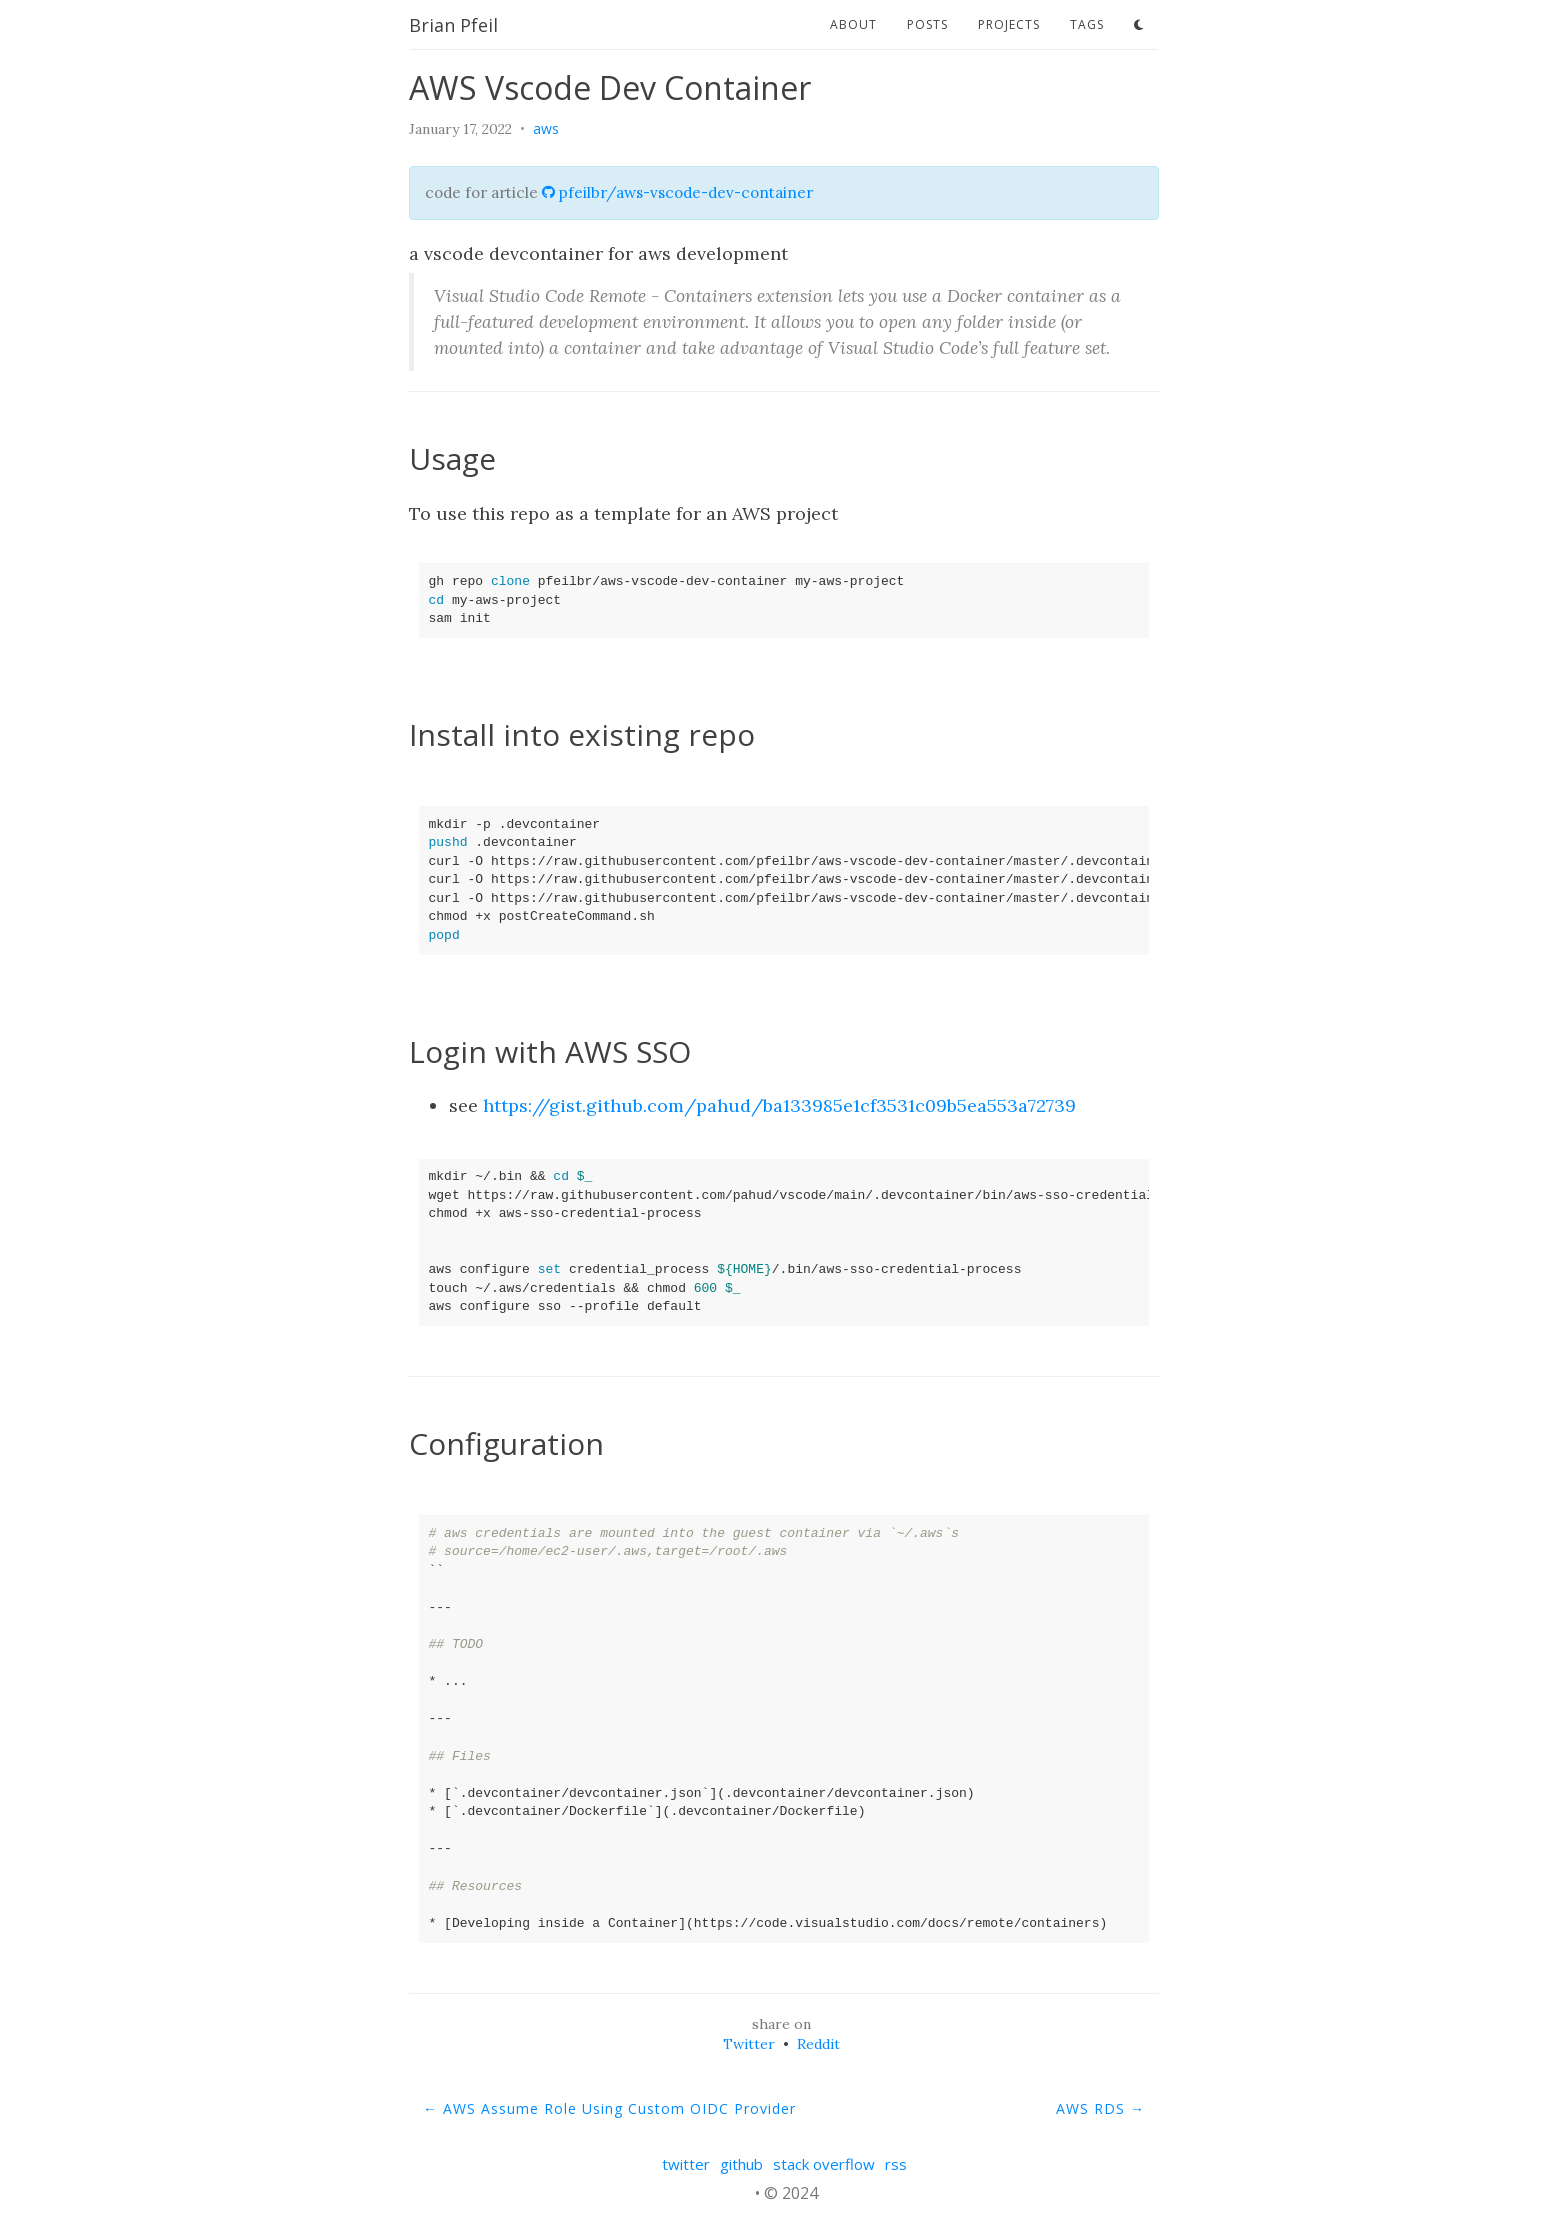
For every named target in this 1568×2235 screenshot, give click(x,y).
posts (927, 24)
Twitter (749, 2044)
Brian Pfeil (453, 25)
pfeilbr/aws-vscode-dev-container (677, 192)
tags (1087, 24)
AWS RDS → (1100, 2108)
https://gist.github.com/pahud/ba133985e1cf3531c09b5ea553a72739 (779, 1105)
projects (1009, 24)
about (853, 24)
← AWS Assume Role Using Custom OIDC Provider (609, 2108)
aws (546, 128)
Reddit (818, 2044)
